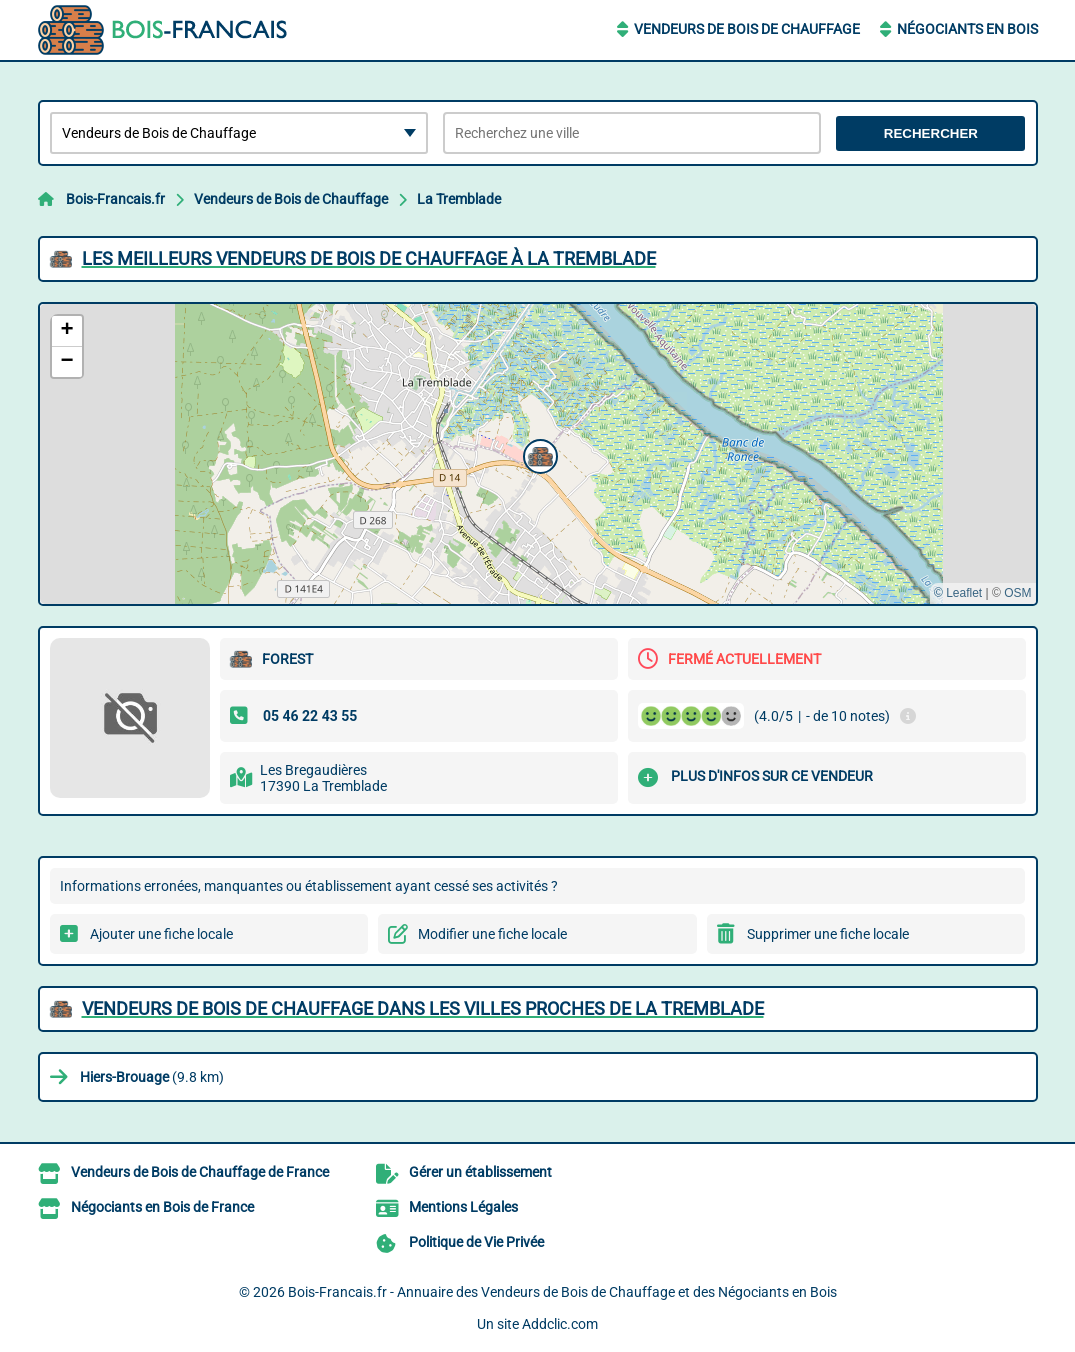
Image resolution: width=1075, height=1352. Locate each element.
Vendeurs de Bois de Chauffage (747, 29)
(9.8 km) (152, 1077)
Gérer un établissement (480, 1172)
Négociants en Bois (967, 29)
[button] (538, 454)
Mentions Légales (463, 1207)
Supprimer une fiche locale (828, 934)
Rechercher (931, 133)
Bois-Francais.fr (115, 199)
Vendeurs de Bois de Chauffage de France (200, 1172)
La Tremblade (459, 199)
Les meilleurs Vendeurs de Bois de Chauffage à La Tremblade (369, 258)
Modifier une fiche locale (492, 934)
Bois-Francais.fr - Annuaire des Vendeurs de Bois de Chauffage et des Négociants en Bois (562, 1292)
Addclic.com (560, 1324)
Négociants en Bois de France (162, 1207)
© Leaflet (958, 593)
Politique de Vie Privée (476, 1242)
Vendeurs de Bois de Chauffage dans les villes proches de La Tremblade (423, 1008)
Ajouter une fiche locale (161, 934)
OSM (1017, 593)
